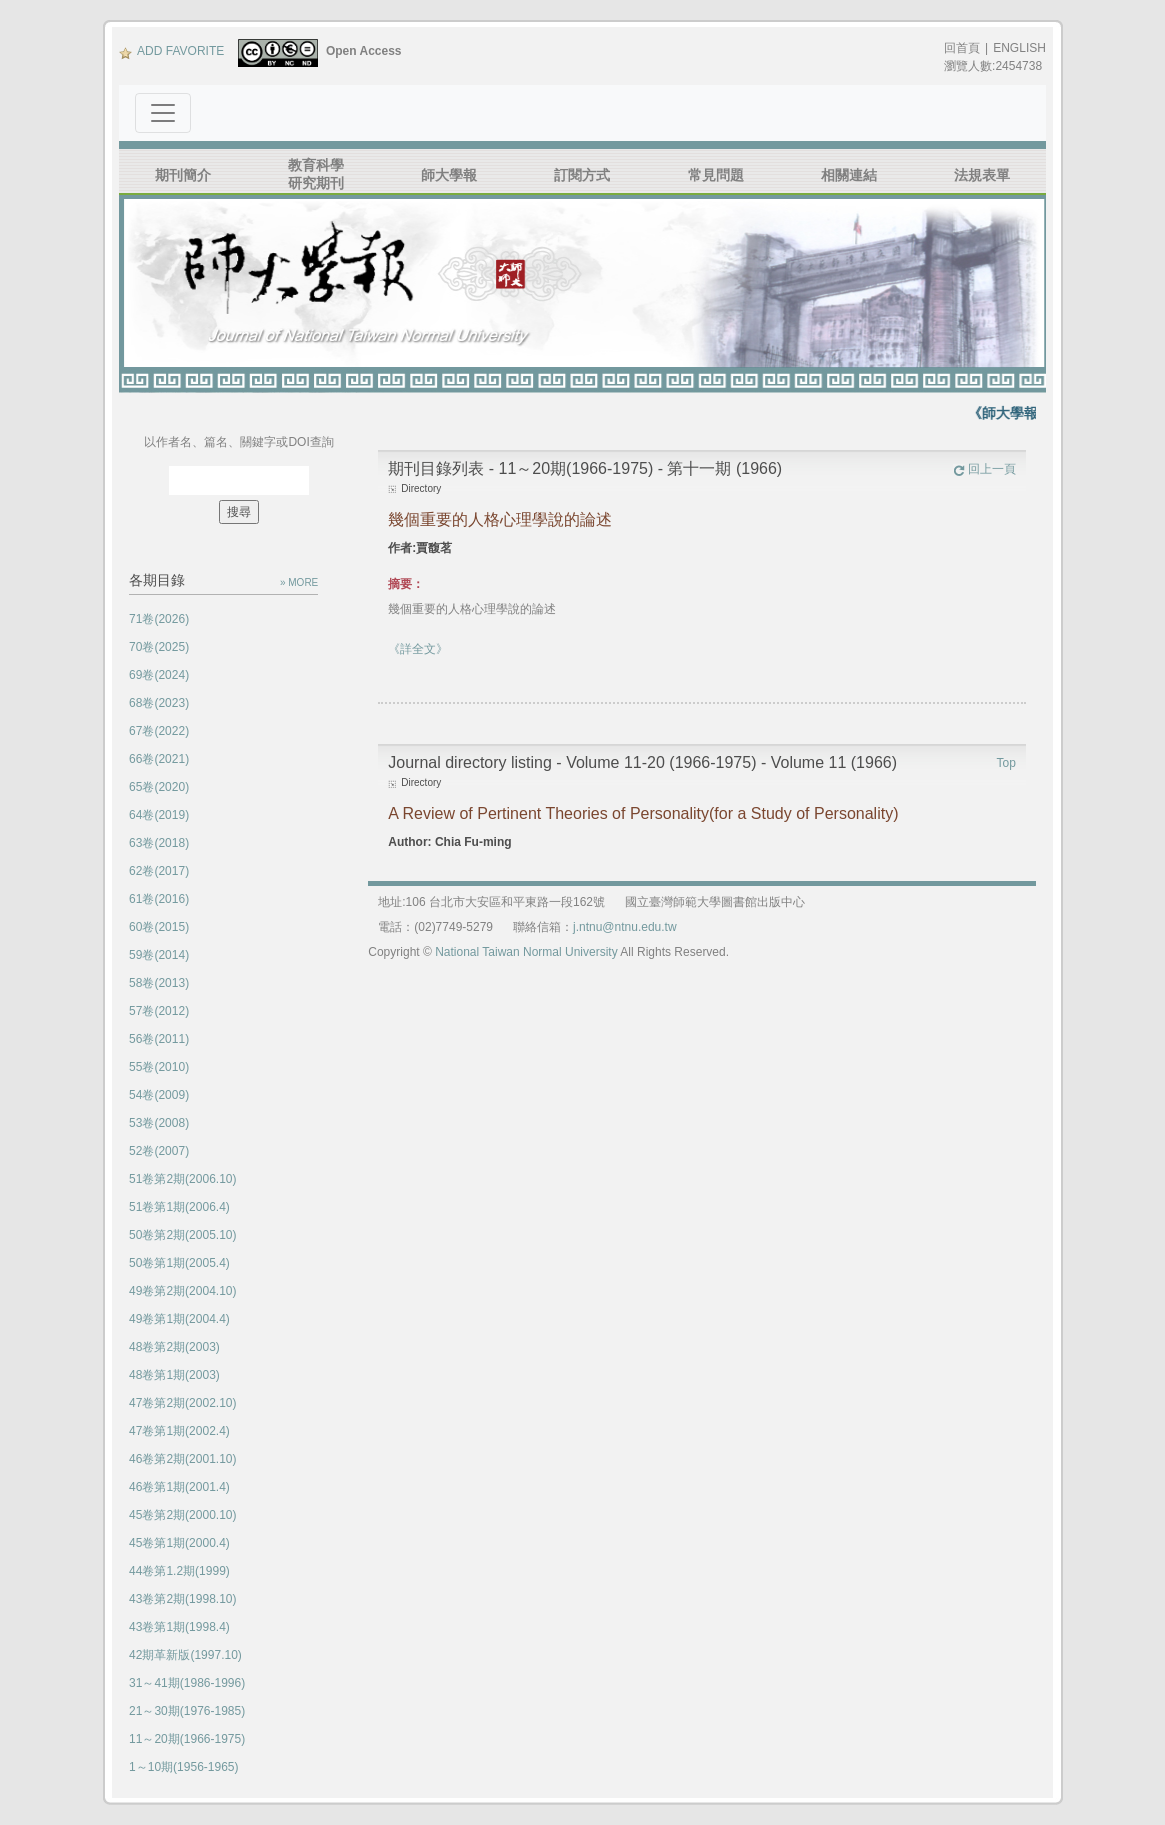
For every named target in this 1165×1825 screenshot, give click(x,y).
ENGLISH (1019, 48)
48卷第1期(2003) (174, 1375)
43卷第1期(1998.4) (179, 1627)
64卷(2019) (159, 815)
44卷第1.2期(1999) (179, 1571)
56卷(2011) (159, 1039)
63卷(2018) (159, 843)
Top (1006, 763)
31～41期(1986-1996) (187, 1683)
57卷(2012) (159, 1011)
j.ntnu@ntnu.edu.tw (625, 927)
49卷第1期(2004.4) (179, 1319)
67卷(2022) (159, 731)
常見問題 (716, 175)
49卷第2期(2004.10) (182, 1291)
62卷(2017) (159, 871)
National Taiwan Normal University (526, 952)
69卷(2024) (159, 675)
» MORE (299, 582)
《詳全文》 (418, 649)
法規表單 (982, 175)
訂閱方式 (582, 175)
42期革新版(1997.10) (185, 1655)
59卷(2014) (159, 955)
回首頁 (962, 48)
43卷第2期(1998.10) (182, 1599)
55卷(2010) (159, 1067)
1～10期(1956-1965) (183, 1767)
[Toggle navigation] (163, 113)
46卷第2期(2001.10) (182, 1459)
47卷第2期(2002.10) (182, 1403)
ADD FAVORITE (171, 51)
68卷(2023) (159, 703)
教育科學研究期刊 (316, 174)
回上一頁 (984, 469)
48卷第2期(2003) (174, 1347)
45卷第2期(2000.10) (182, 1515)
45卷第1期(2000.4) (179, 1543)
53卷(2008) (159, 1123)
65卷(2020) (159, 787)
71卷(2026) (159, 619)
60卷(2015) (159, 927)
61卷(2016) (159, 899)
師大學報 (449, 175)
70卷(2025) (159, 647)
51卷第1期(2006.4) (179, 1207)
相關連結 (849, 175)
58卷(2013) (159, 983)
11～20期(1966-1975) (187, 1739)
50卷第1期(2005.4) (179, 1263)
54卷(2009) (159, 1095)
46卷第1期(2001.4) (179, 1487)
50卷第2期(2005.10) (182, 1235)
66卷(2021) (159, 759)
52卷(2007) (159, 1151)
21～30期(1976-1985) (187, 1711)
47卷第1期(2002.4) (179, 1431)
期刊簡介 (183, 175)
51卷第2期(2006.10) (182, 1179)
